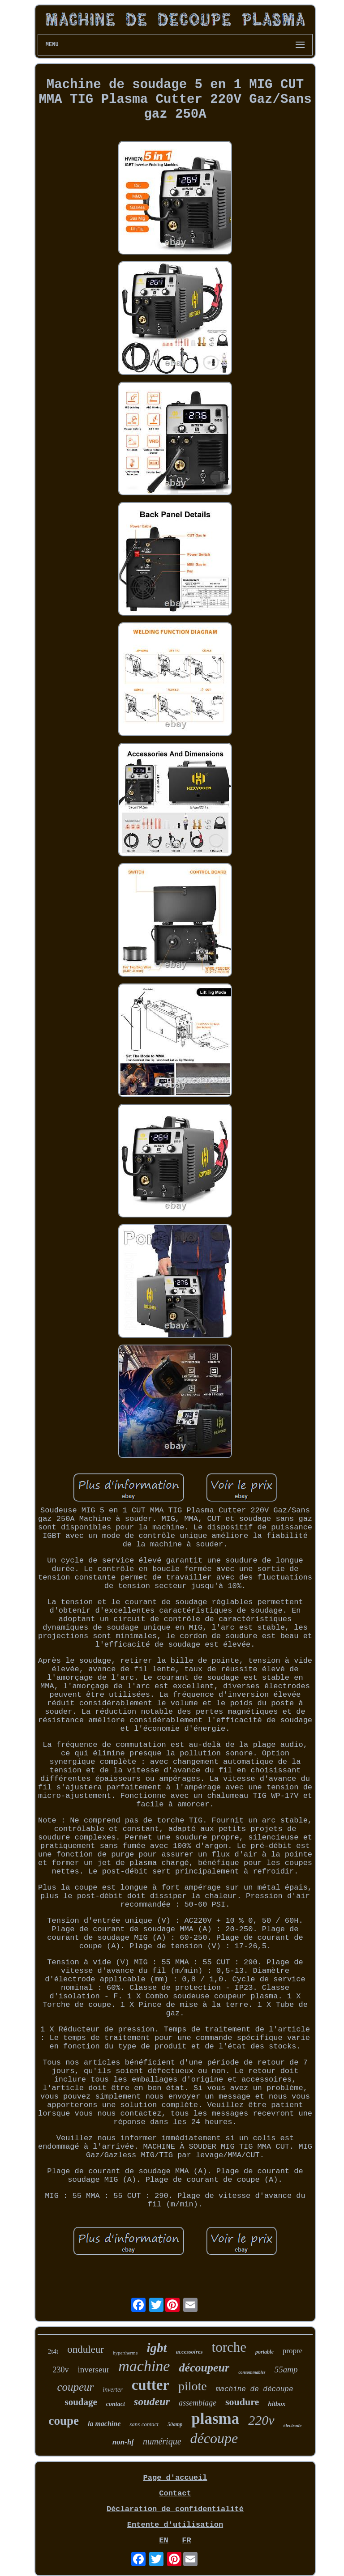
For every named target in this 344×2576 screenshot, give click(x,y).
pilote (192, 2386)
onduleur (85, 2349)
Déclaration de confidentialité (175, 2509)
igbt (157, 2348)
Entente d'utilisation (175, 2525)
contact (115, 2404)
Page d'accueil (175, 2478)
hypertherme (125, 2352)
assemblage (197, 2402)
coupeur (75, 2387)
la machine (104, 2423)
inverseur (94, 2369)
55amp (286, 2369)
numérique (162, 2441)
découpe (214, 2438)
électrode (293, 2425)
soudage (81, 2402)
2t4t (53, 2351)
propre (292, 2350)
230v (61, 2369)
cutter (150, 2385)
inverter (112, 2389)
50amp (175, 2424)
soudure (242, 2401)
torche (229, 2347)
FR (186, 2540)
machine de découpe (254, 2389)
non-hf (123, 2442)
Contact (175, 2493)
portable (264, 2352)
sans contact (144, 2424)
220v (261, 2420)
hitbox (276, 2403)
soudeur (152, 2401)
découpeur (204, 2367)
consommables (252, 2372)
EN (163, 2540)
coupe (63, 2420)
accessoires (189, 2351)
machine (144, 2366)
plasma (215, 2418)
